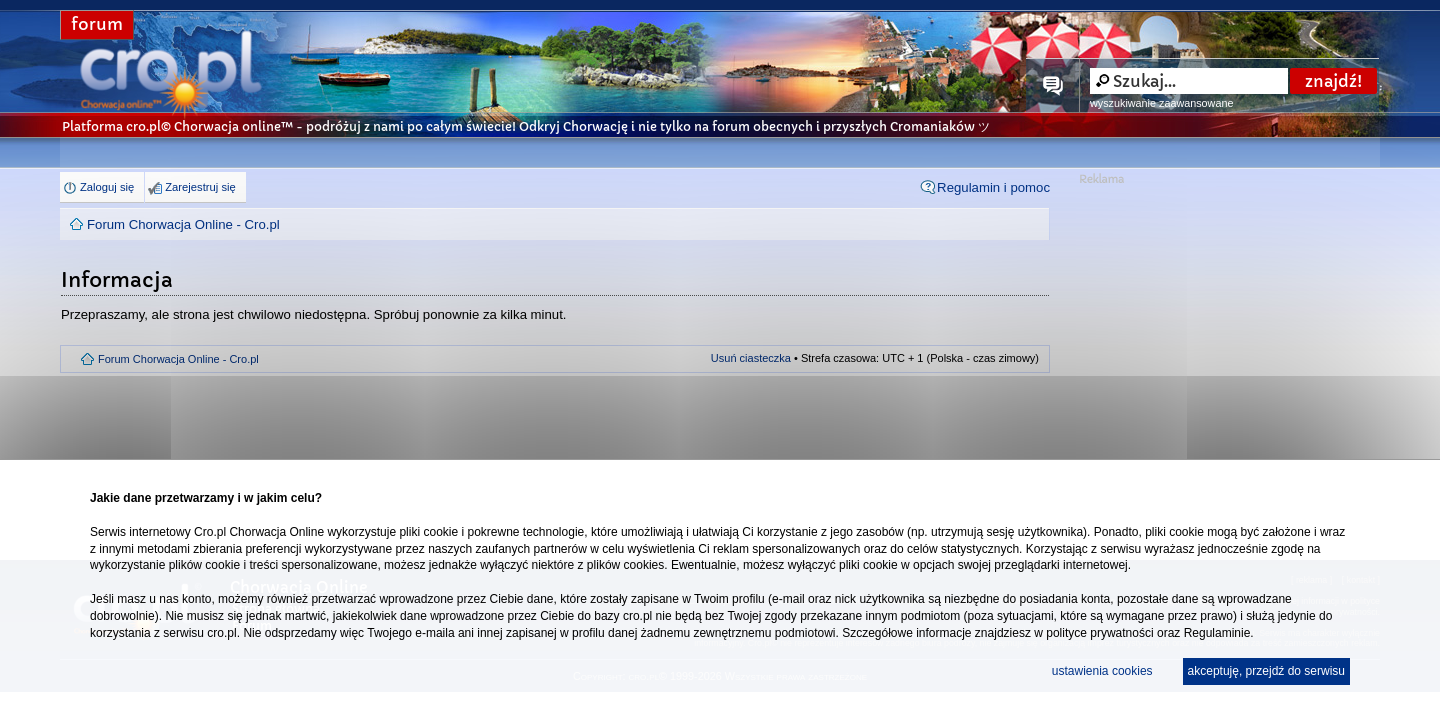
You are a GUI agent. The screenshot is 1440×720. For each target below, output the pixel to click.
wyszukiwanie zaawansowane (1161, 103)
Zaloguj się (107, 187)
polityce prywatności (1099, 633)
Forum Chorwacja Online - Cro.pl (183, 224)
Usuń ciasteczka (751, 358)
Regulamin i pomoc (993, 187)
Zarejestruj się (200, 187)
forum (97, 24)
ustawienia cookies (1102, 671)
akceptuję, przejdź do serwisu (1266, 671)
